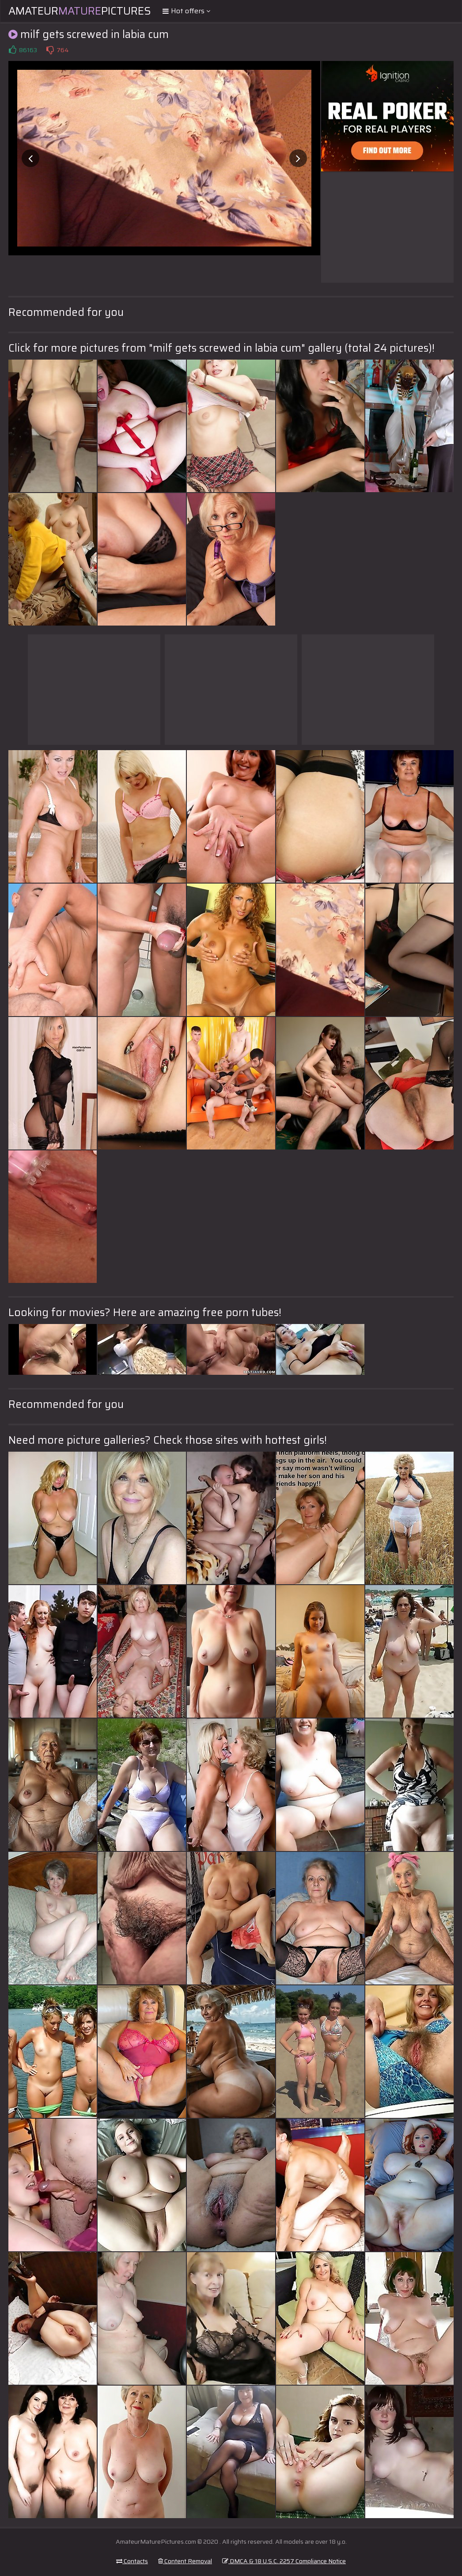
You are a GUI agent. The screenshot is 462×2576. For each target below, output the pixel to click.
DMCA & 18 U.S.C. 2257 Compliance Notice (284, 2561)
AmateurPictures (79, 11)
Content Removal (185, 2561)
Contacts (132, 2561)
